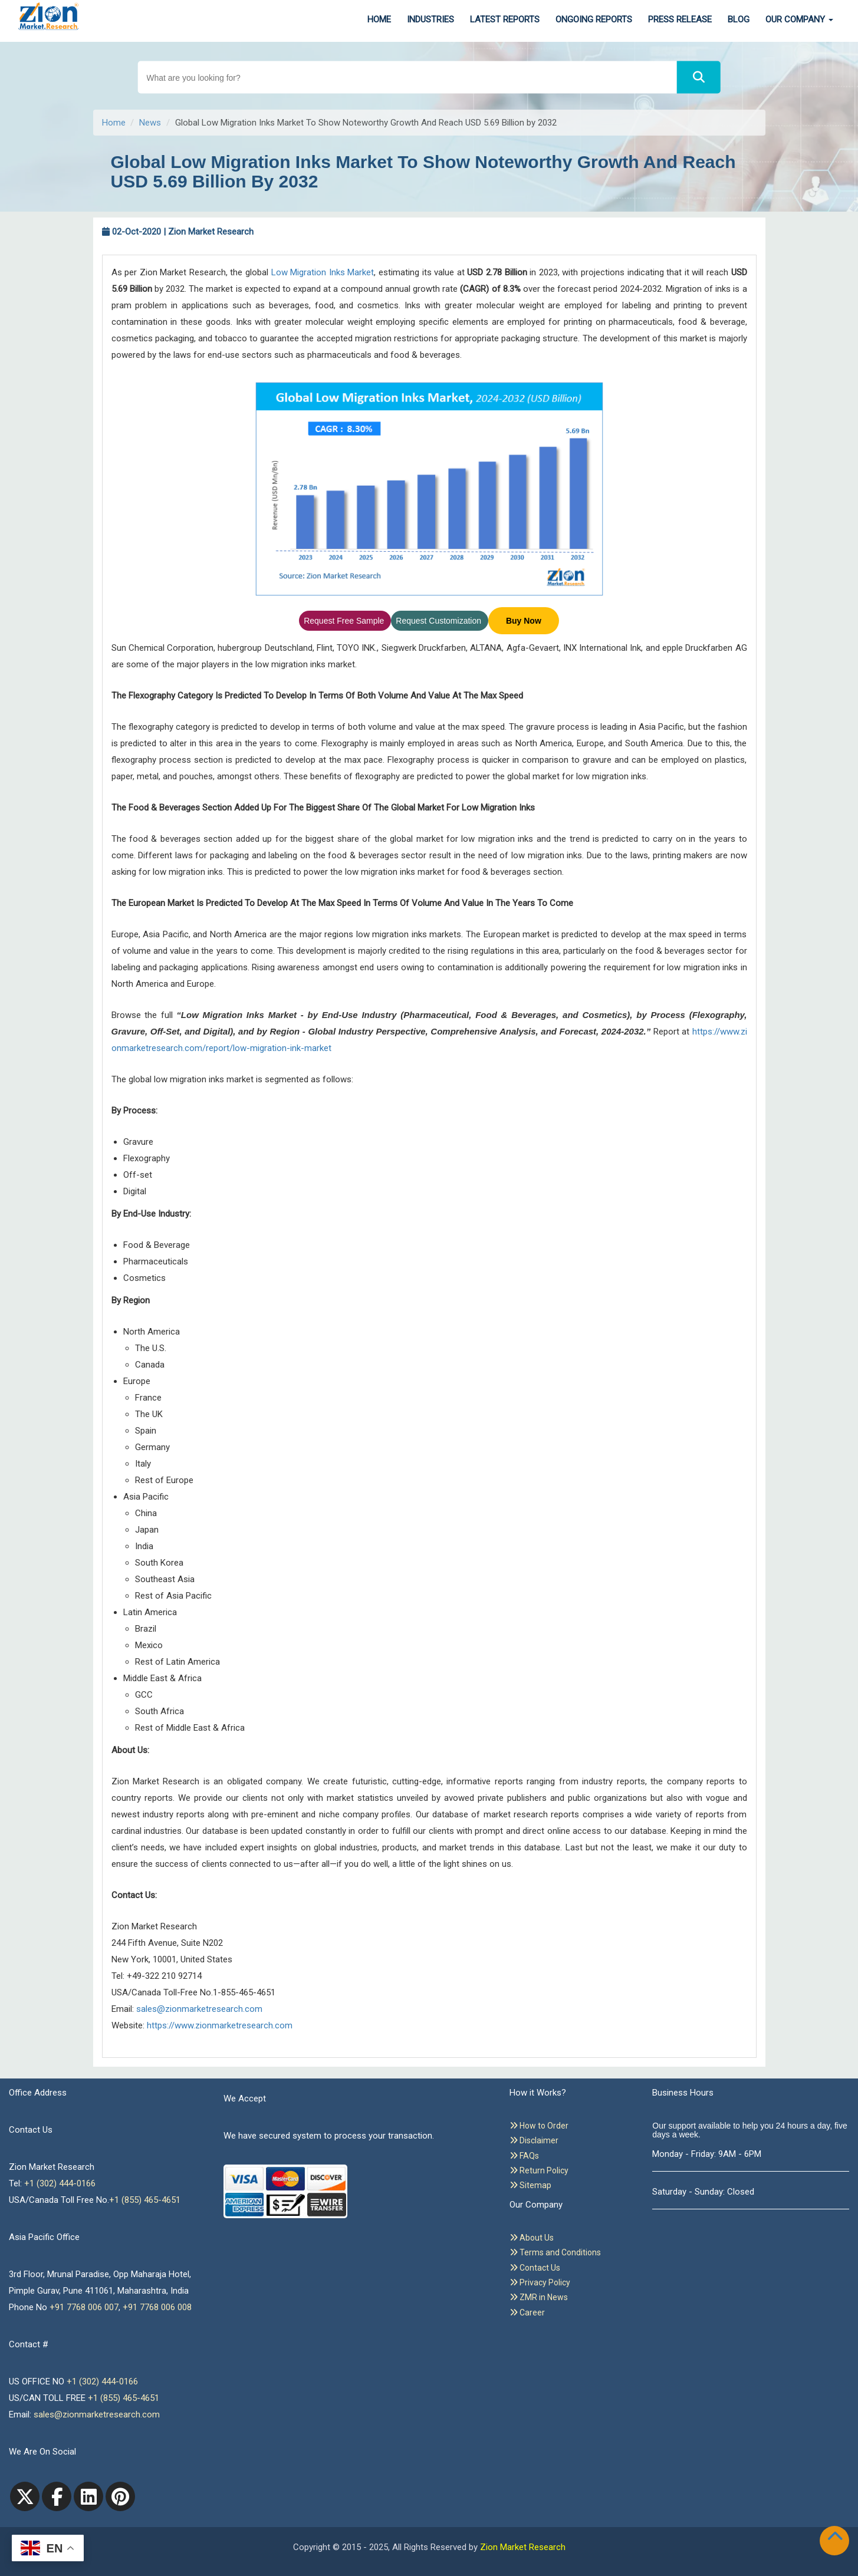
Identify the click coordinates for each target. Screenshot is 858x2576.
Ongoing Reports (593, 19)
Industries (430, 19)
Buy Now (523, 620)
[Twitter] (25, 2496)
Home (379, 19)
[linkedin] (88, 2496)
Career (527, 2312)
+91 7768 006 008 (157, 2307)
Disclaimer (533, 2140)
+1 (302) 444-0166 (60, 2183)
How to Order (538, 2125)
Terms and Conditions (555, 2252)
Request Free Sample (345, 620)
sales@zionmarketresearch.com (199, 2009)
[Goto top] (837, 2538)
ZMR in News (538, 2297)
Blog (738, 19)
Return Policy (538, 2170)
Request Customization (440, 620)
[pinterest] (120, 2496)
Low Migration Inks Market (322, 272)
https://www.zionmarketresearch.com (219, 2025)
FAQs (524, 2155)
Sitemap (530, 2185)
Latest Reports (505, 19)
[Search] (699, 77)
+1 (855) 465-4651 (144, 2200)
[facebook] (56, 2496)
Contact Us (534, 2267)
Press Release (680, 19)
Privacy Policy (539, 2282)
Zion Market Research (523, 2547)
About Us (531, 2237)
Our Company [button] (799, 19)
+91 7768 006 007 (84, 2307)
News (150, 122)
